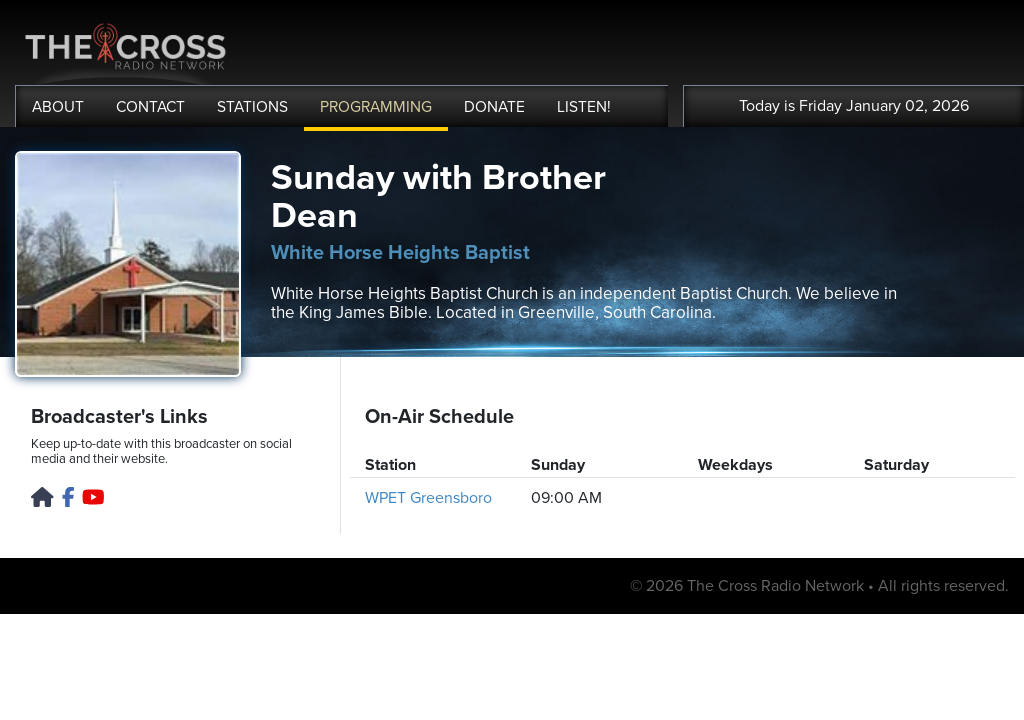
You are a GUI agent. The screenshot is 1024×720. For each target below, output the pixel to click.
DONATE (494, 107)
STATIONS (252, 107)
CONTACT (150, 107)
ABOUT (58, 107)
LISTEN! (584, 107)
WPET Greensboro (428, 498)
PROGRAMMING (376, 107)
